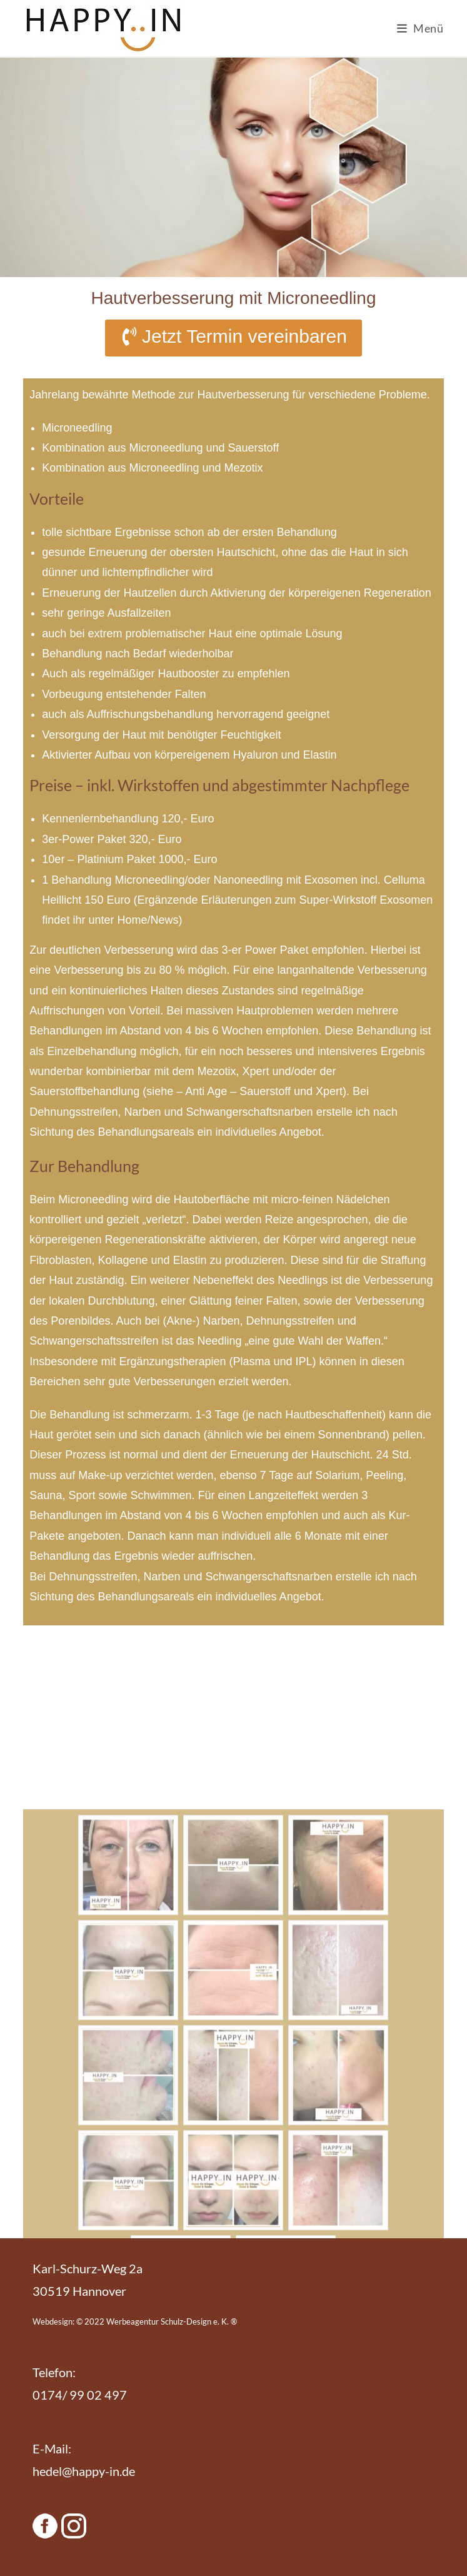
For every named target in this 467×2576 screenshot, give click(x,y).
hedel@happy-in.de (84, 2470)
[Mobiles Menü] (420, 28)
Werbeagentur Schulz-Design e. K (166, 2321)
